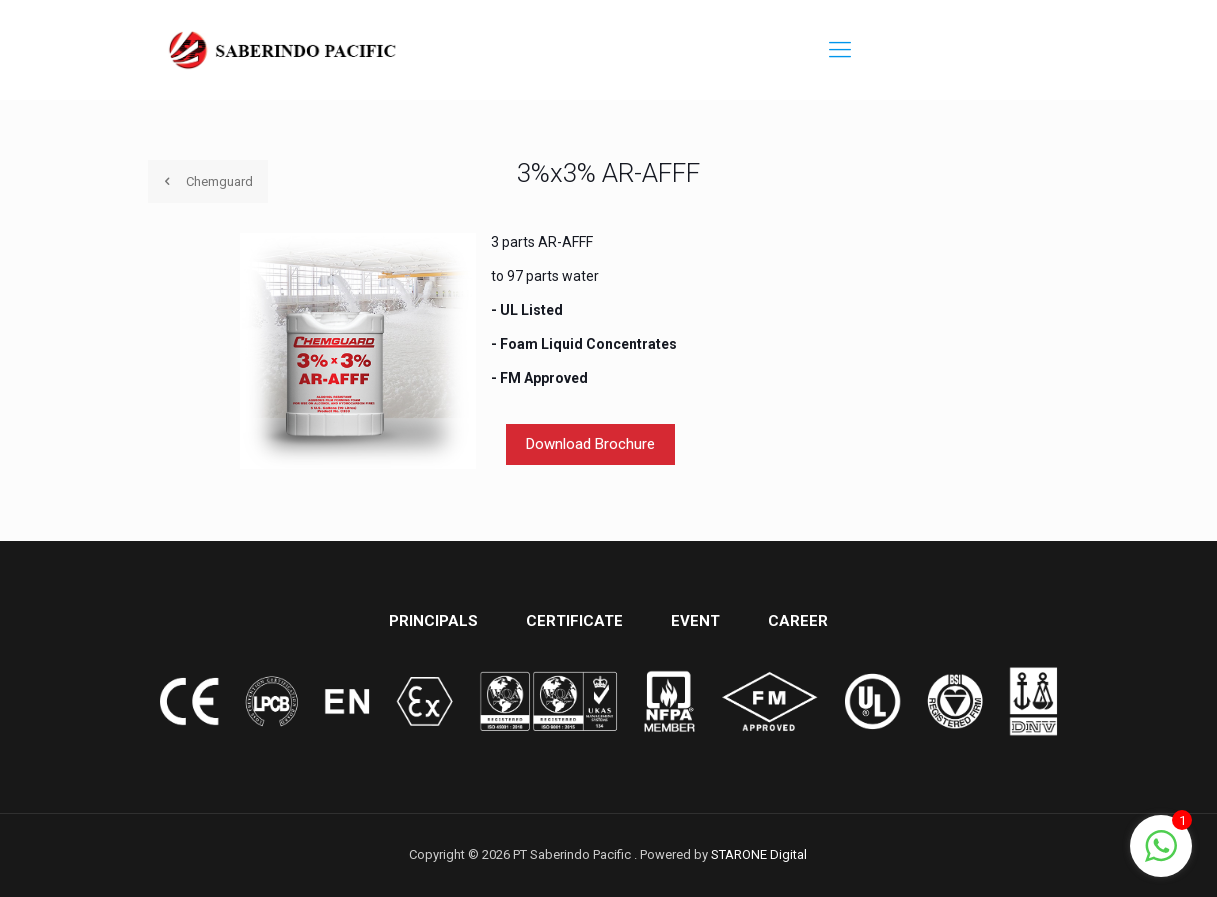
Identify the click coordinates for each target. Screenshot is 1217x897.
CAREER (798, 621)
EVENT (695, 621)
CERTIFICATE (574, 621)
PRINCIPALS (433, 621)
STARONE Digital (759, 854)
